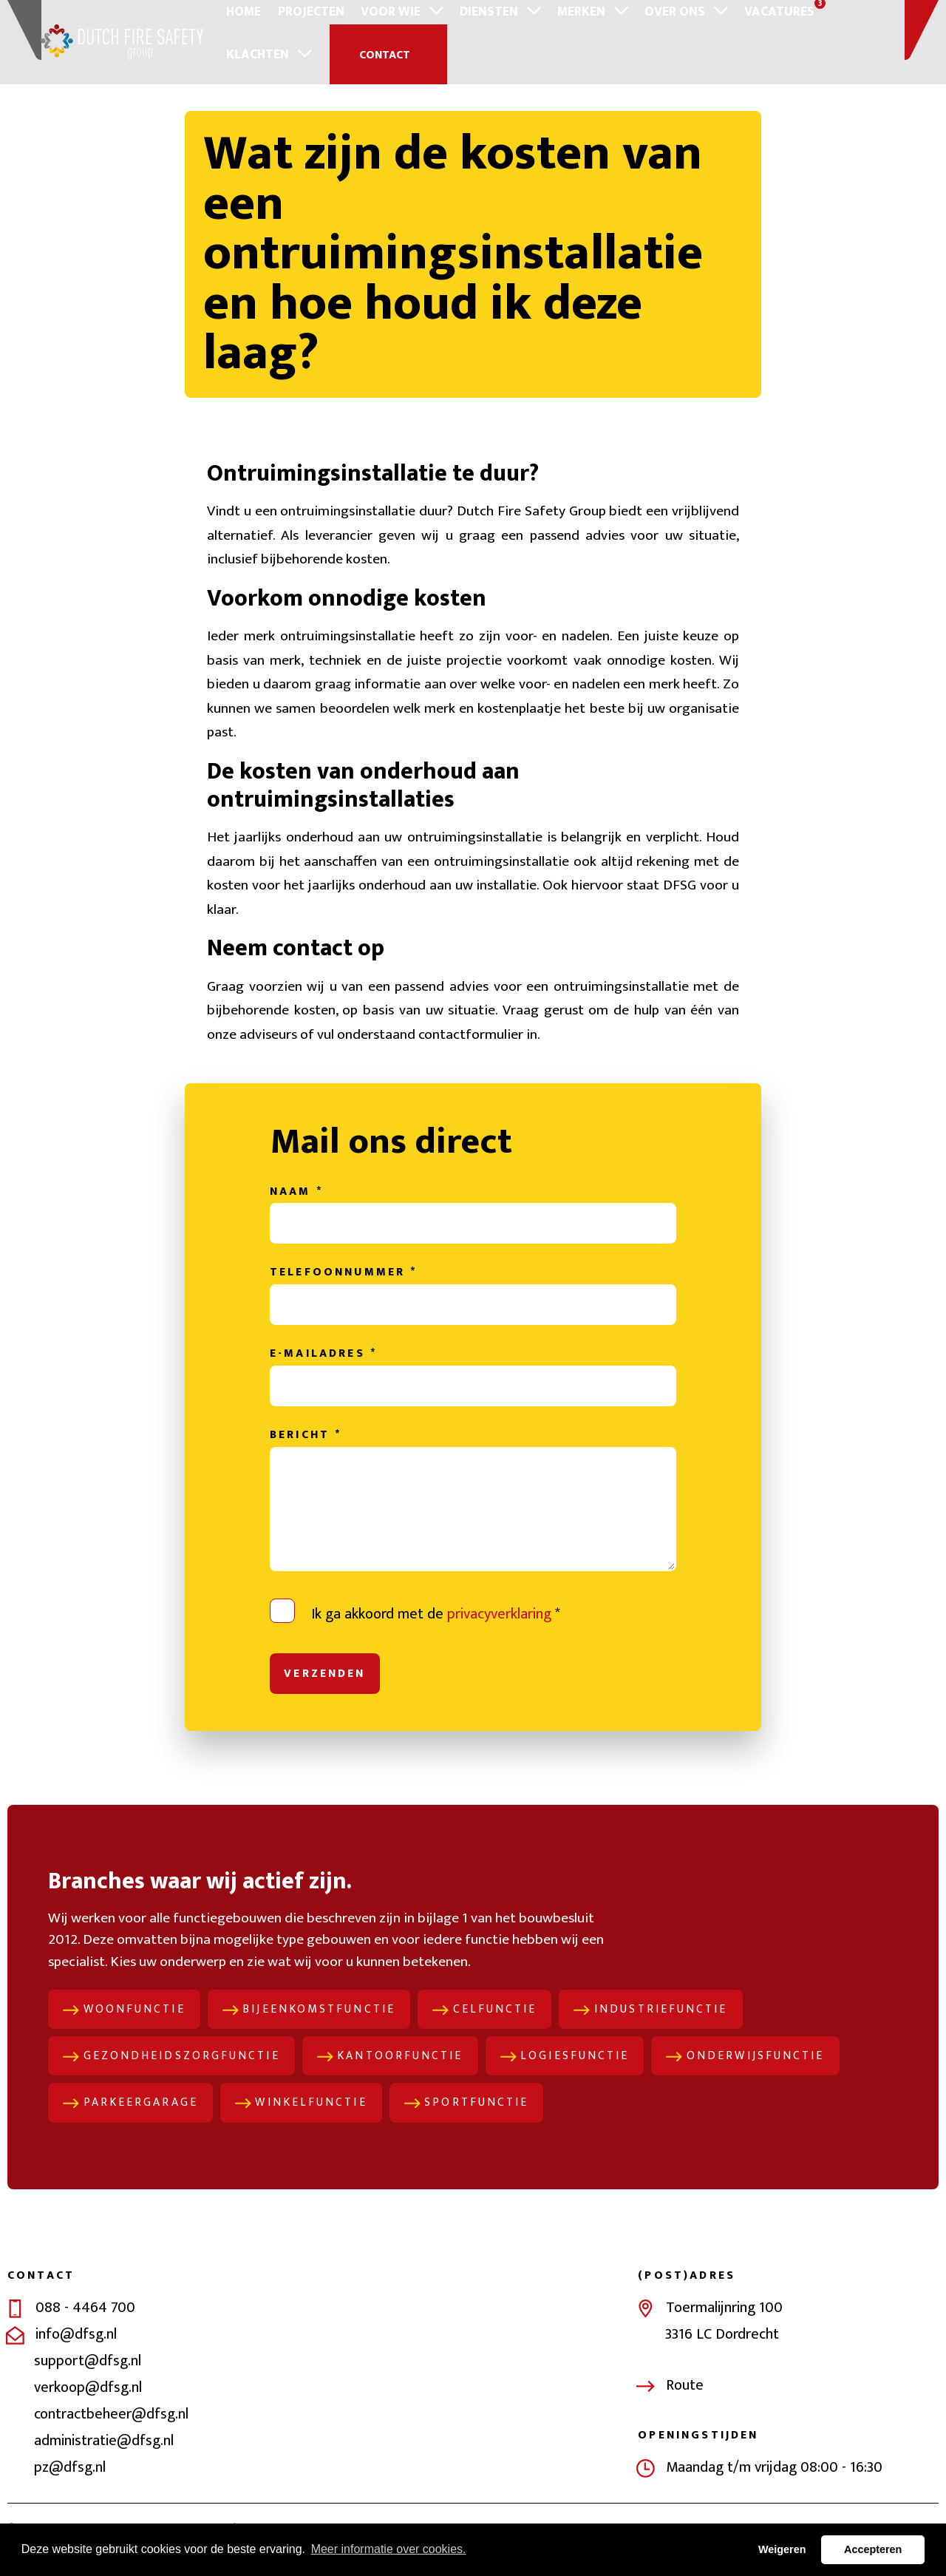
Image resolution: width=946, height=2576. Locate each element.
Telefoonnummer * (343, 1288)
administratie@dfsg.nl (104, 2461)
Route (685, 2405)
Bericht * (305, 1451)
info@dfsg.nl (76, 2354)
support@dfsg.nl (87, 2381)
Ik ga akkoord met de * (435, 1630)
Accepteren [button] (873, 2549)
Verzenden (326, 1690)
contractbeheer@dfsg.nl (111, 2434)
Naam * (296, 1206)
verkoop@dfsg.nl (88, 2408)
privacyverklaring (499, 1630)
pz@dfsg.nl (70, 2488)
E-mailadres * (323, 1369)
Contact (278, 54)
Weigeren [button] (782, 2549)
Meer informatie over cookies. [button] (388, 2549)
